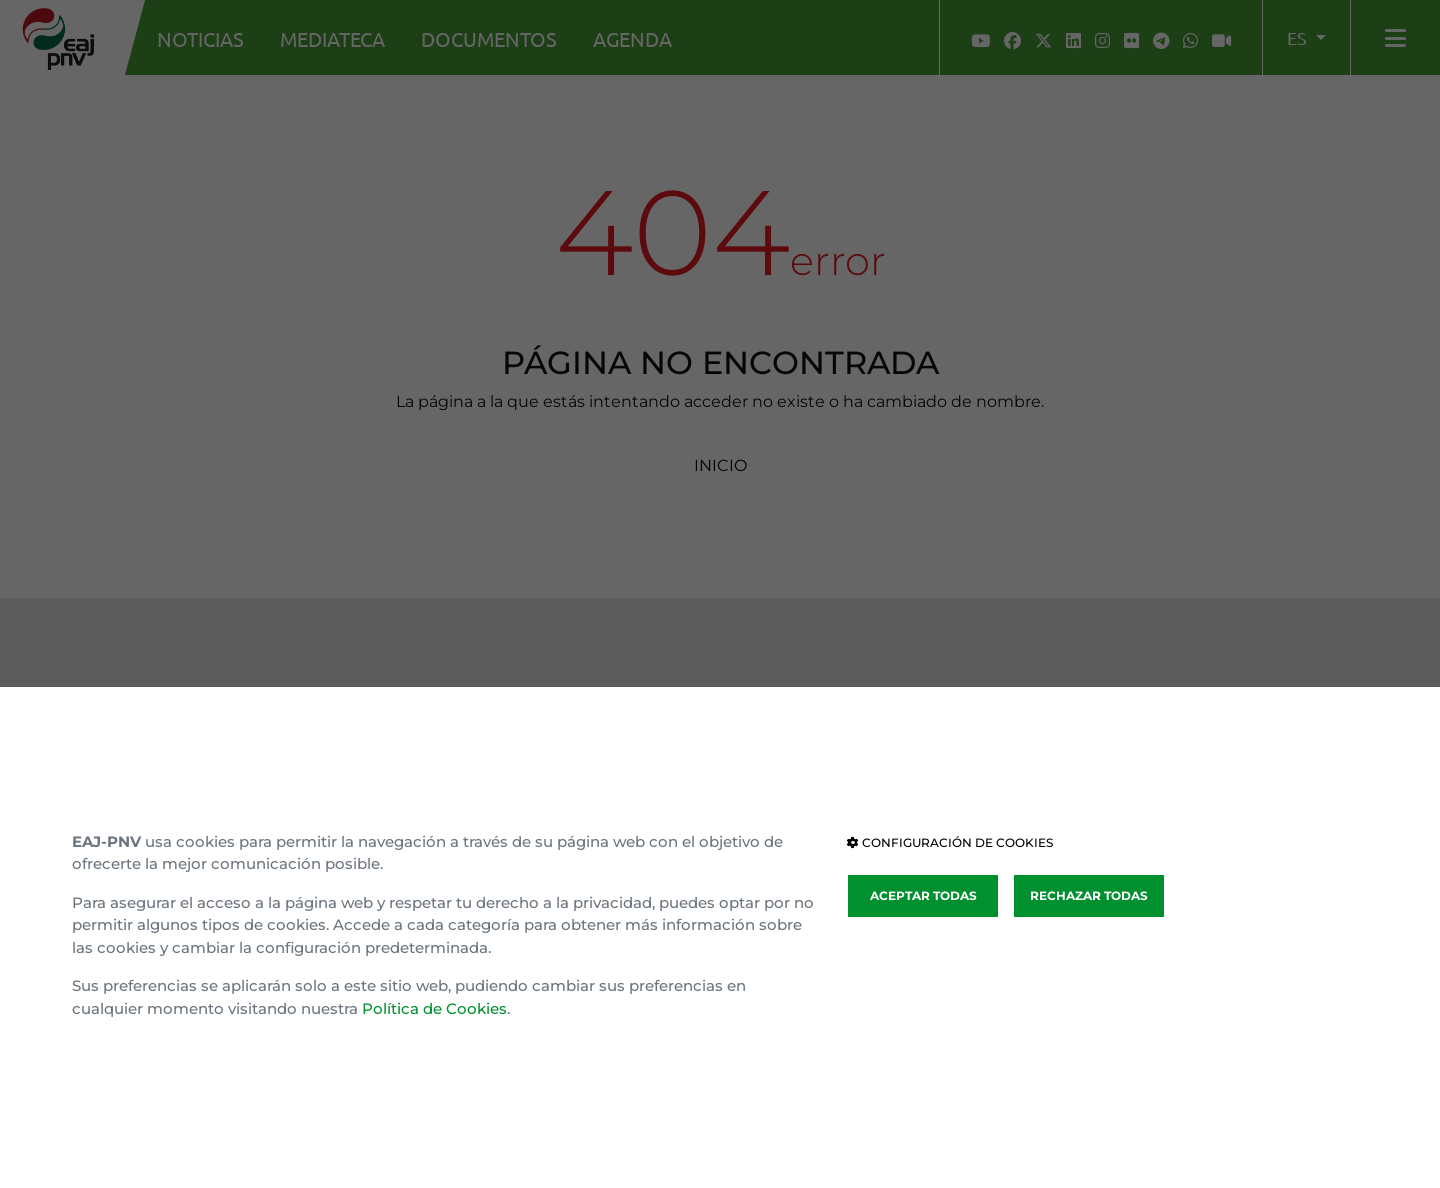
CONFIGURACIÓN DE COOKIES (950, 842)
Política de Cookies (434, 1008)
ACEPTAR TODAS (923, 895)
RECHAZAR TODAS (1089, 895)
